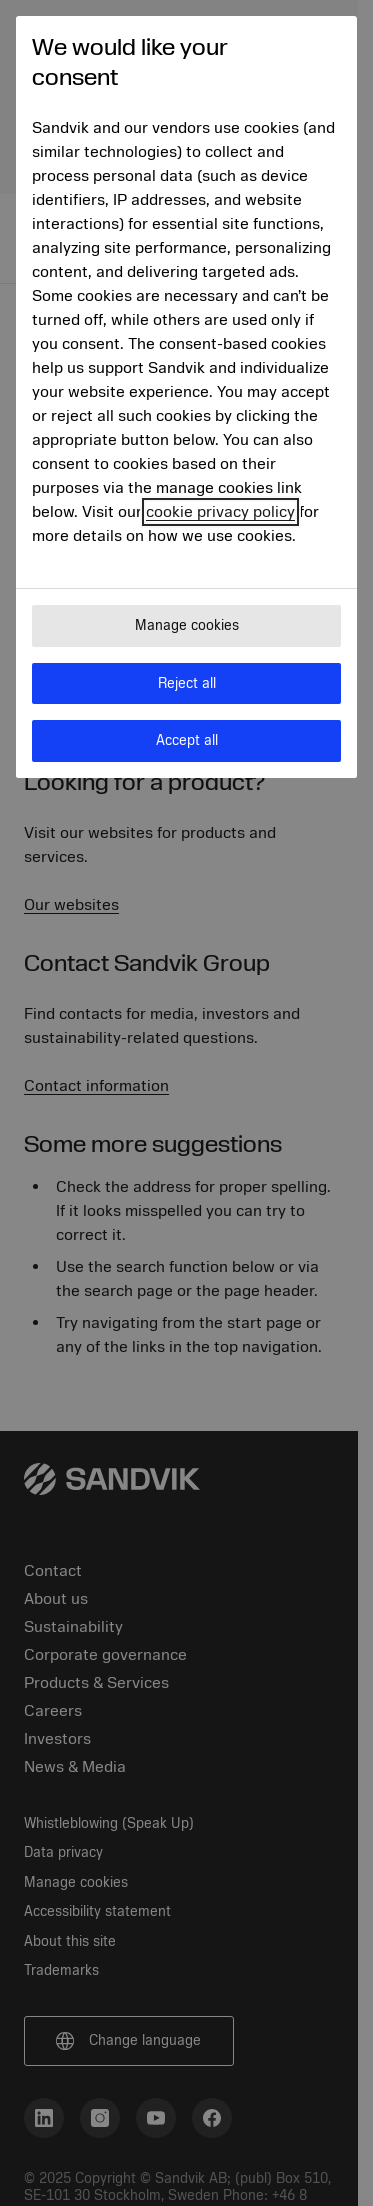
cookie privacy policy (220, 512)
